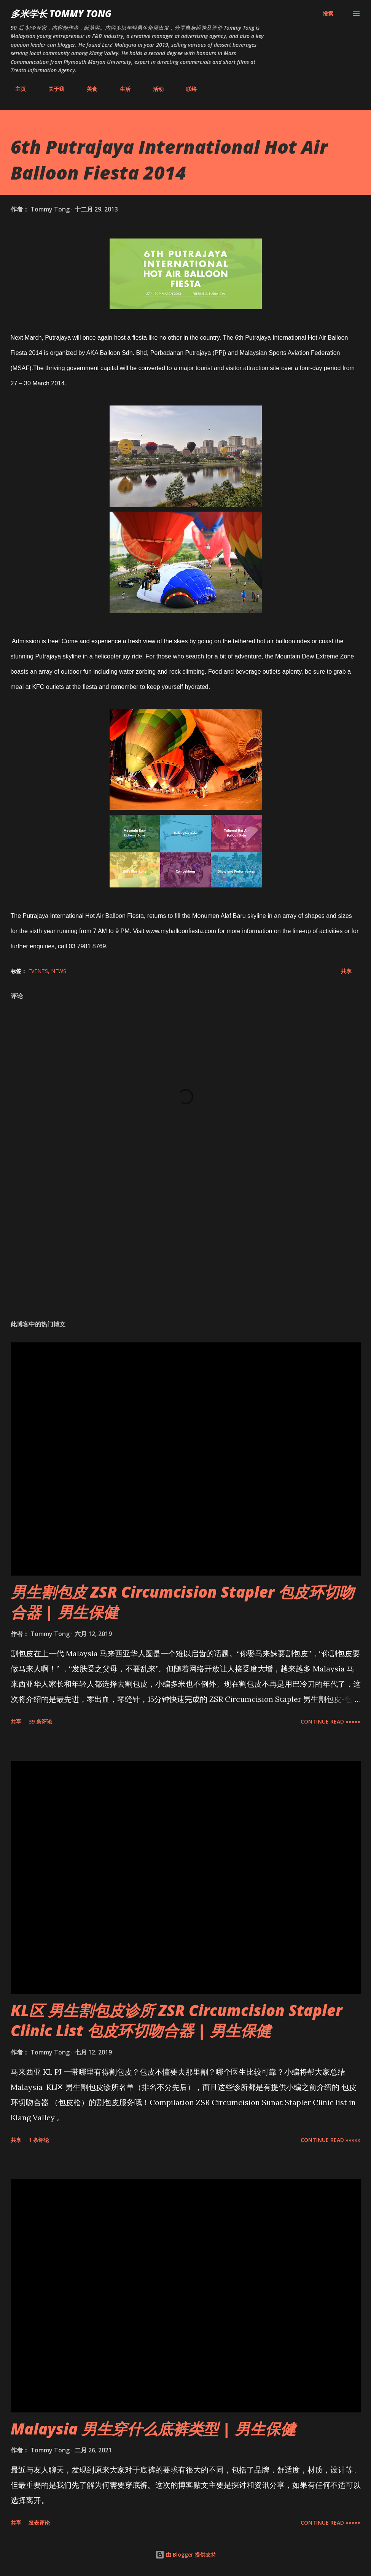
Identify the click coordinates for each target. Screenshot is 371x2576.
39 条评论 (40, 1721)
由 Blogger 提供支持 (185, 2554)
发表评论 (39, 2522)
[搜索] (328, 13)
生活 (120, 88)
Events (38, 971)
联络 (187, 88)
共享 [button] (346, 971)
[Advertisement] (186, 1254)
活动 (153, 88)
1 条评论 (39, 2139)
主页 (16, 88)
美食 (87, 88)
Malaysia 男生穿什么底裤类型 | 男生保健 (153, 2428)
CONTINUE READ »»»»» (331, 1721)
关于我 (52, 88)
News (58, 971)
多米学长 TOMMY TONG (61, 13)
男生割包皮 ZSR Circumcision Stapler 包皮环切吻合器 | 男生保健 (182, 1601)
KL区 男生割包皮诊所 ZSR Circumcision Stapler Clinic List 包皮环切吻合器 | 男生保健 (176, 2020)
